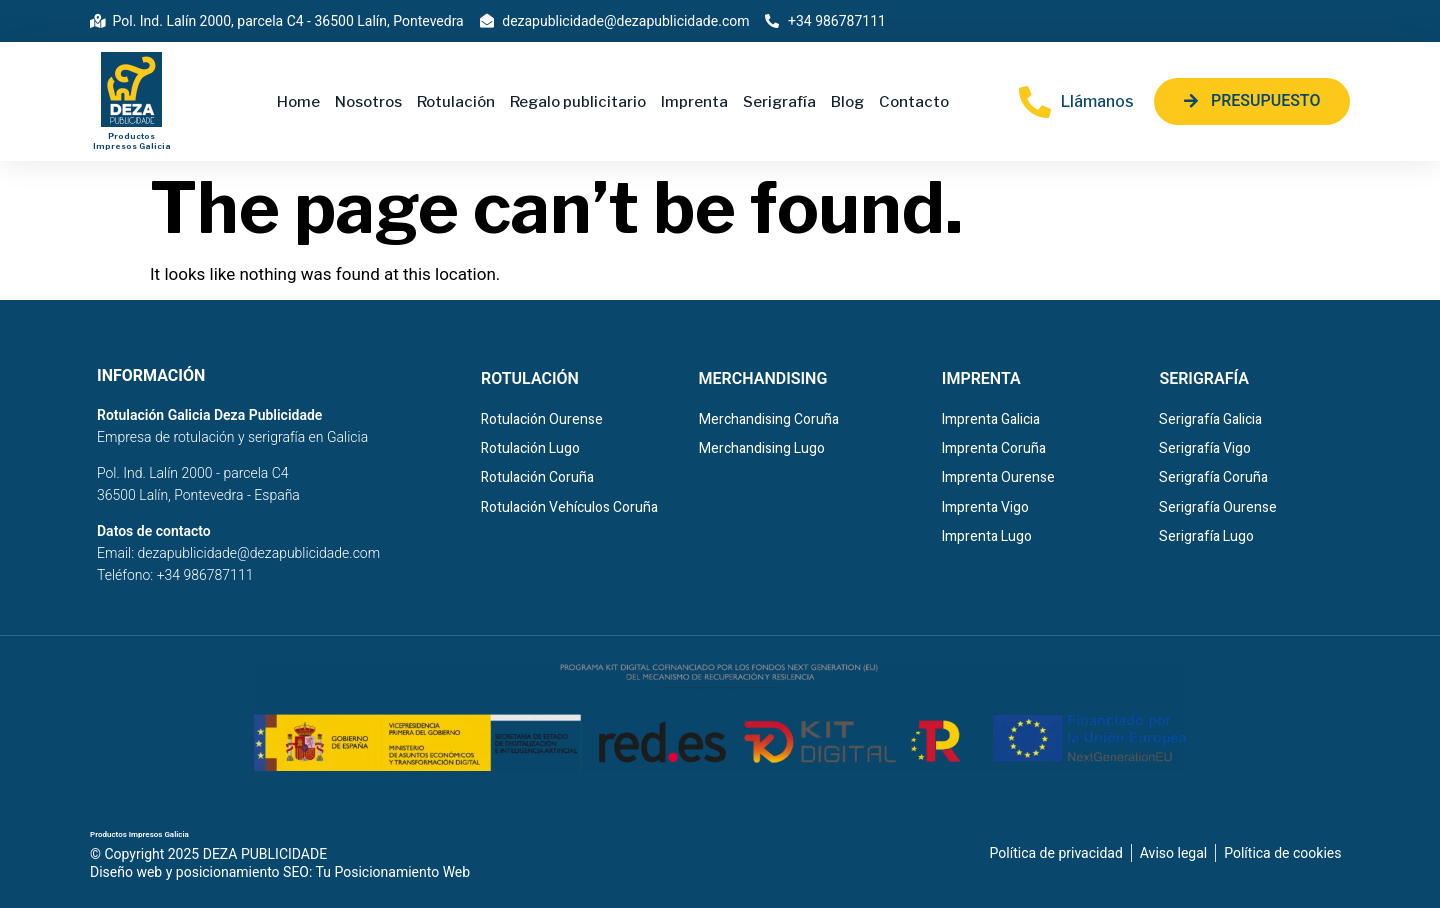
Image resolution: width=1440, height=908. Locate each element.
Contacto (914, 102)
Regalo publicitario (578, 102)
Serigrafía (779, 102)
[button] (1252, 101)
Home (298, 102)
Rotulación (456, 102)
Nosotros (368, 102)
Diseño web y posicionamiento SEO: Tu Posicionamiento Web (280, 872)
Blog (847, 102)
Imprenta (694, 102)
